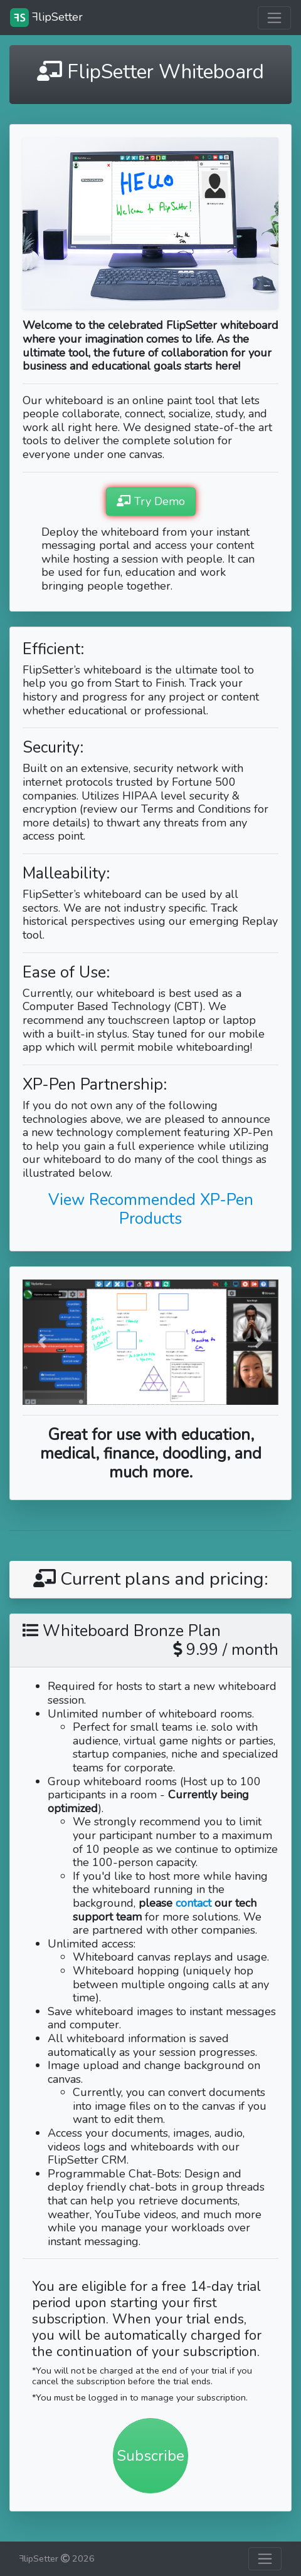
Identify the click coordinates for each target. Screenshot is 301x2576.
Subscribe (150, 2456)
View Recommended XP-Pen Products (150, 1209)
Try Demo (151, 501)
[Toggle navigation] (274, 17)
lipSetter (46, 17)
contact (193, 1903)
